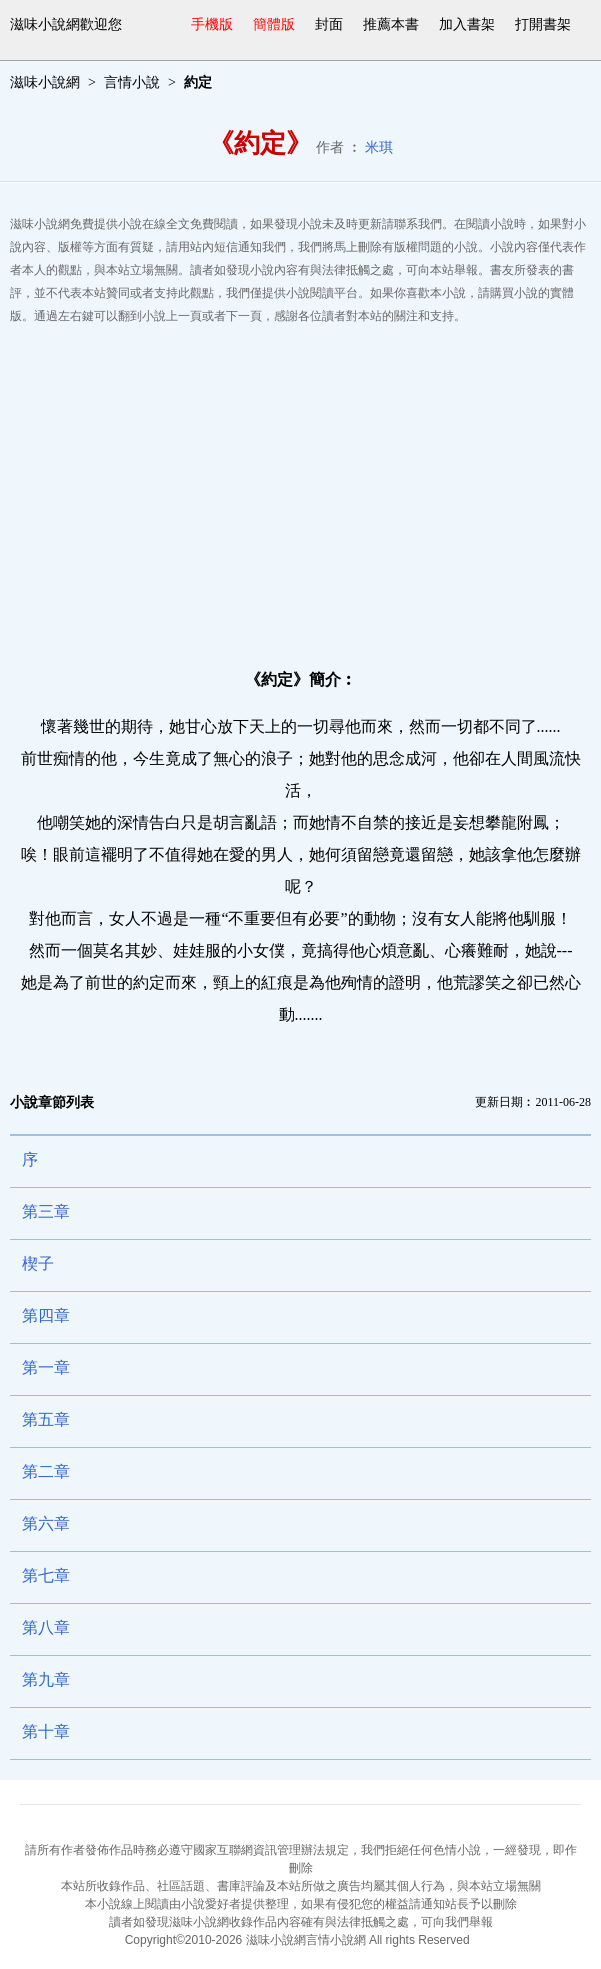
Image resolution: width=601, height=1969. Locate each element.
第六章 (46, 1523)
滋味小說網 (45, 82)
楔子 (38, 1263)
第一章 (46, 1367)
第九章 (46, 1679)
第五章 (46, 1419)
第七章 (46, 1575)
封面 (329, 24)
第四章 (46, 1315)
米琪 (379, 147)
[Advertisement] (300, 488)
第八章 (46, 1627)
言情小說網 (336, 1940)
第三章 (46, 1211)
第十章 (46, 1731)
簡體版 (274, 24)
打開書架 (543, 24)
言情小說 (132, 82)
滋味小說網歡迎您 (66, 24)
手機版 (212, 24)
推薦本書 (391, 24)
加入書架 (467, 24)
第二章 (46, 1471)
